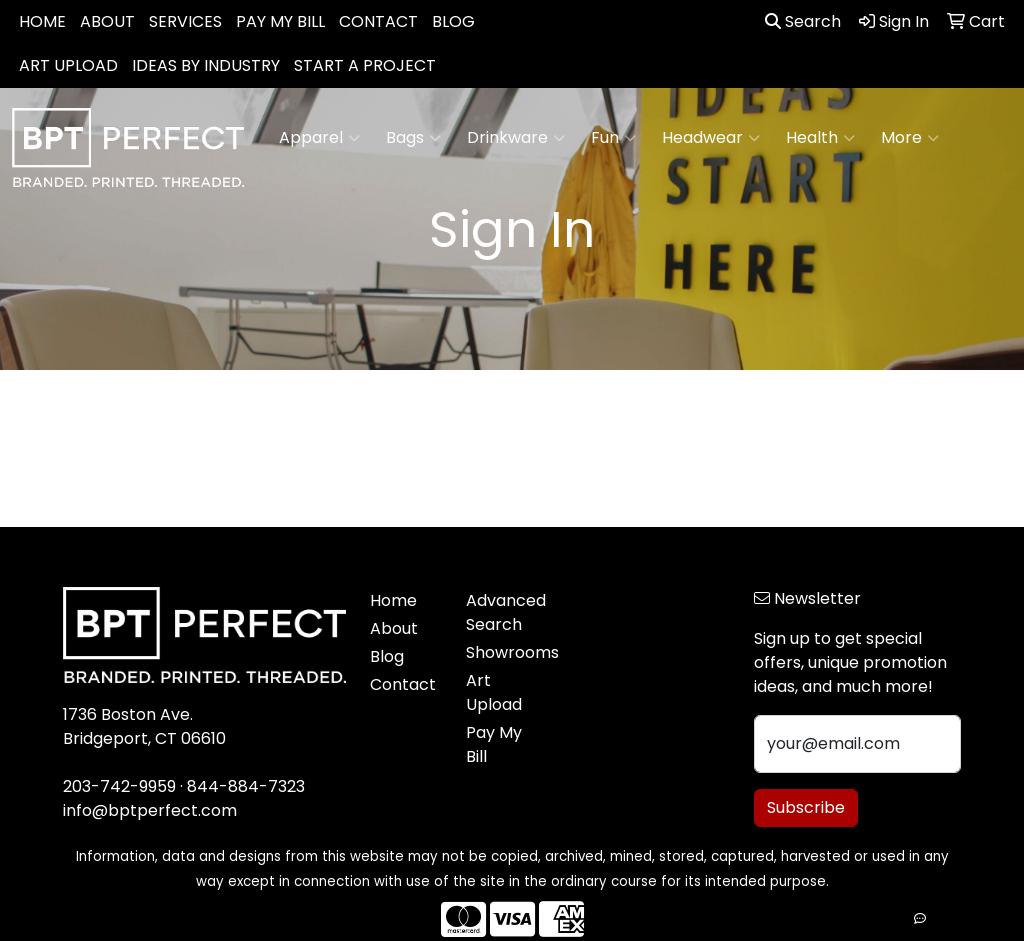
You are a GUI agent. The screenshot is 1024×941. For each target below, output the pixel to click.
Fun (613, 138)
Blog (387, 656)
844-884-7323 (246, 786)
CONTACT (378, 21)
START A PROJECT (365, 65)
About (394, 628)
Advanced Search (502, 612)
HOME (42, 21)
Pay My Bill (494, 744)
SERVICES (185, 21)
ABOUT (107, 21)
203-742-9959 (119, 786)
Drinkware (516, 138)
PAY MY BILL (280, 21)
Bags (413, 138)
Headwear (711, 138)
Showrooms (502, 652)
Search (803, 21)
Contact (403, 684)
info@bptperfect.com (150, 810)
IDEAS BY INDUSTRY (206, 65)
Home (393, 600)
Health (820, 138)
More (910, 138)
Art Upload (494, 692)
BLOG (453, 21)
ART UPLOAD (68, 65)
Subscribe (806, 807)
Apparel (319, 138)
